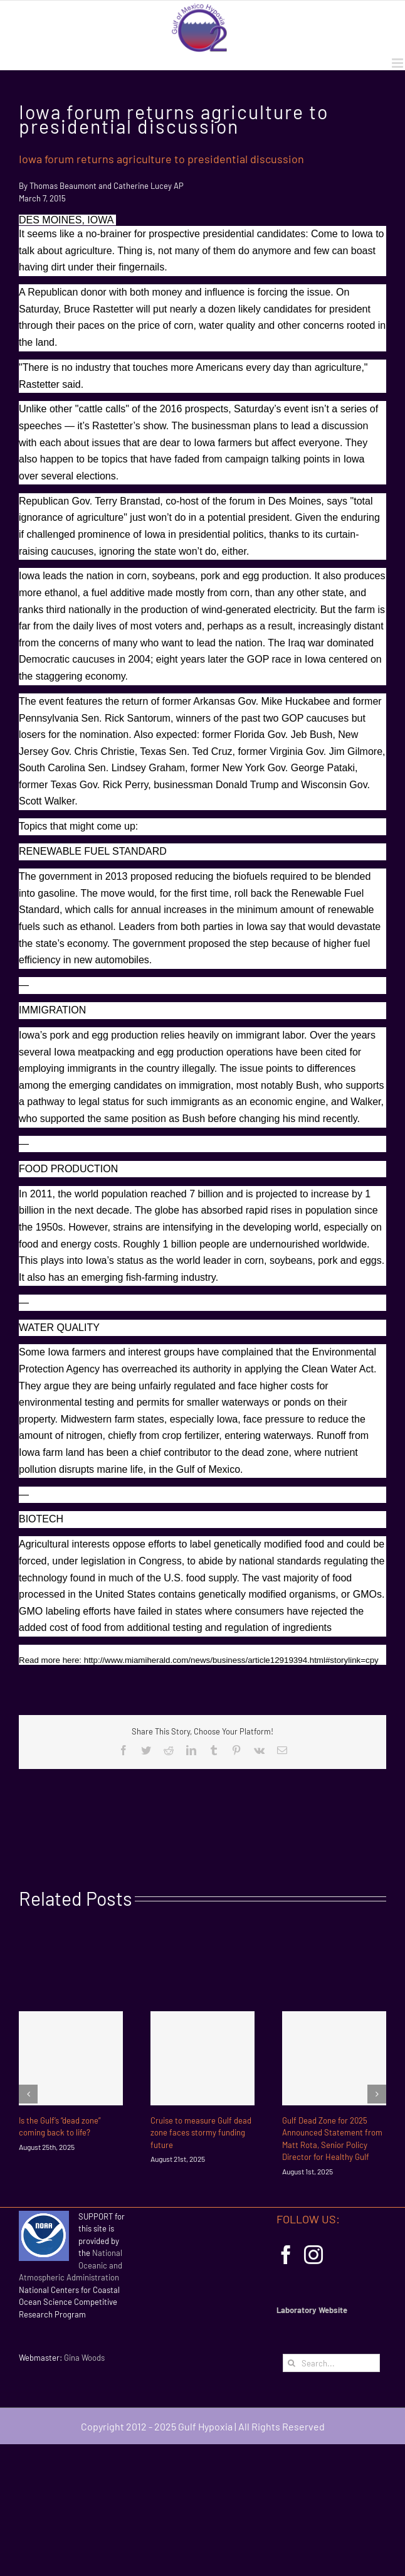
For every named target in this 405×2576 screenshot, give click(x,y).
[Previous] (28, 2094)
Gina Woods (84, 2358)
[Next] (376, 2094)
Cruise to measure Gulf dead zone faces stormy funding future (200, 2132)
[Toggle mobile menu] (398, 63)
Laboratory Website (311, 2310)
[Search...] (331, 2363)
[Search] (292, 2363)
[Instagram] (313, 2254)
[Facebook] (285, 2254)
